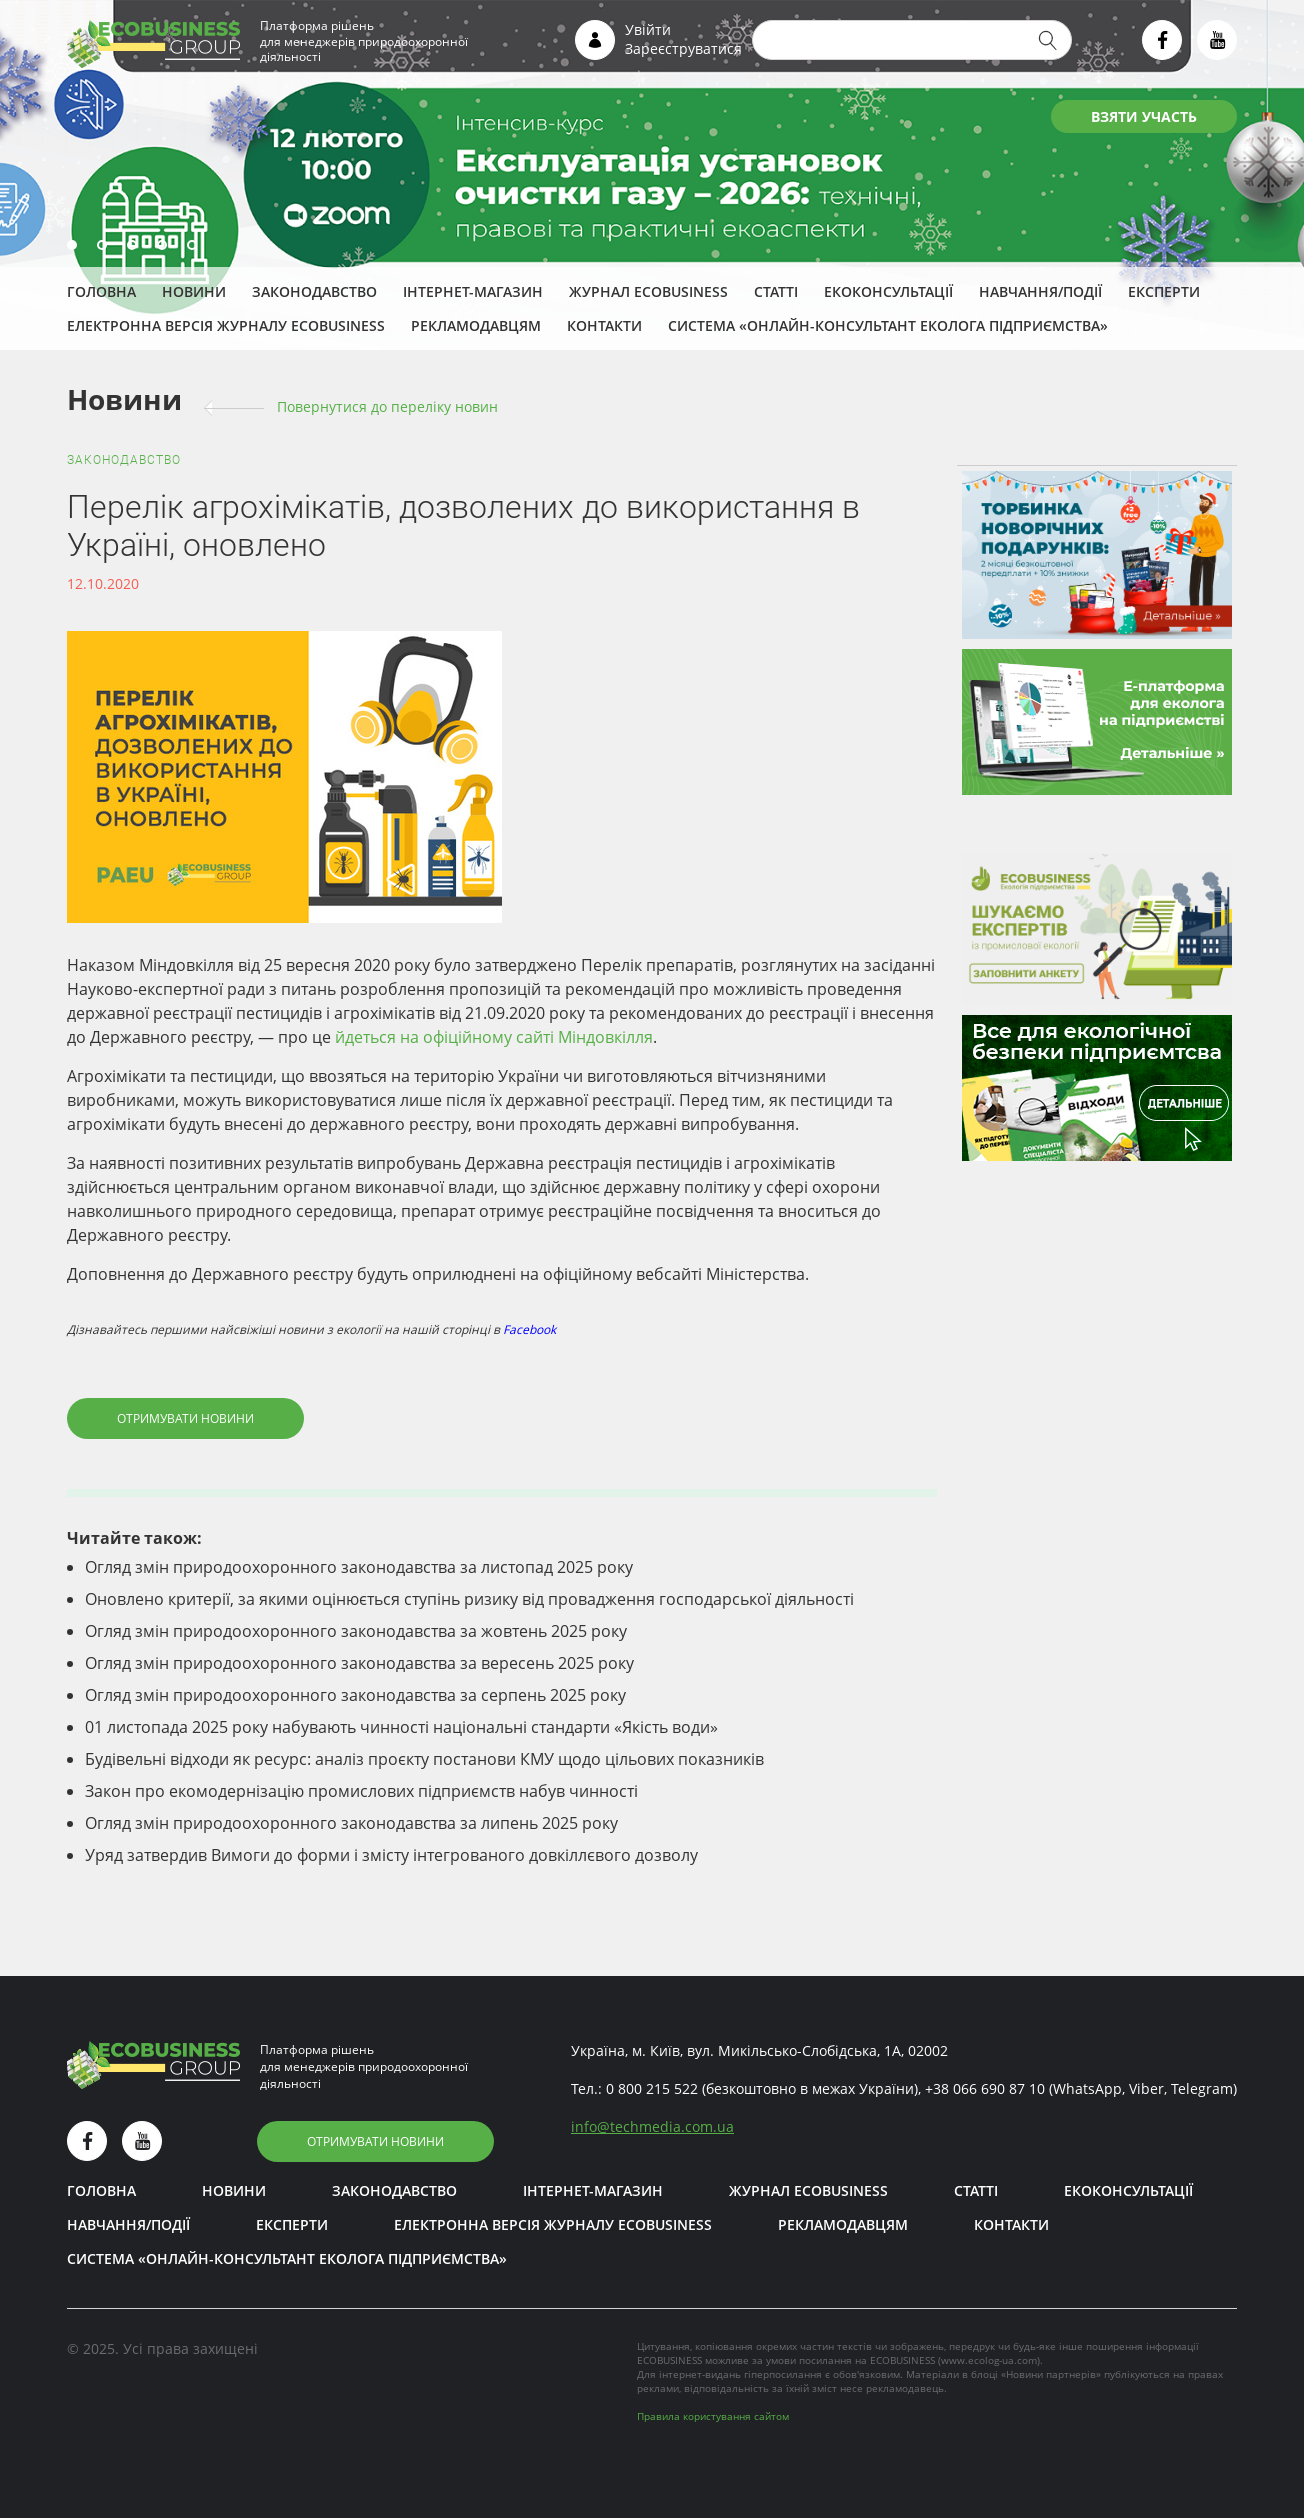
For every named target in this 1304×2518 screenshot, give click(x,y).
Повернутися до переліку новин (387, 406)
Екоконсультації (888, 291)
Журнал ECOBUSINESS (648, 291)
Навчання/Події (1040, 291)
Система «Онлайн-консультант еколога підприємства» (888, 325)
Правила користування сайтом (713, 2416)
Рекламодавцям (476, 325)
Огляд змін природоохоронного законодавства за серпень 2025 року (355, 1695)
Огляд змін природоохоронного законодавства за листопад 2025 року (359, 1567)
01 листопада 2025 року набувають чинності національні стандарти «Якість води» (401, 1727)
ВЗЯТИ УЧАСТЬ (1144, 116)
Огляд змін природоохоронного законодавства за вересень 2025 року (359, 1663)
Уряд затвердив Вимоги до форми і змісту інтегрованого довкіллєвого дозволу (391, 1855)
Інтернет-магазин (473, 291)
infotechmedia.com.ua (652, 2126)
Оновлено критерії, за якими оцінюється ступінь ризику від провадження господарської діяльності (469, 1599)
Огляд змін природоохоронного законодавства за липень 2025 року (351, 1823)
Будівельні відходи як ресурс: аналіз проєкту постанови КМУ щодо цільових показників (424, 1759)
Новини (194, 291)
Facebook (529, 1329)
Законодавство (314, 291)
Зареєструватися (683, 48)
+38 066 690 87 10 (985, 2088)
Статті (776, 291)
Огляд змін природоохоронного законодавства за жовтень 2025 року (356, 1631)
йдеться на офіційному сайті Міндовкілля (494, 1037)
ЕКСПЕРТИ (1164, 291)
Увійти (648, 29)
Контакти (604, 325)
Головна (101, 291)
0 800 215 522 (652, 2088)
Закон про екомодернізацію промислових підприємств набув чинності (361, 1791)
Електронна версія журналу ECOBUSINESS (226, 325)
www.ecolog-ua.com (989, 2360)
